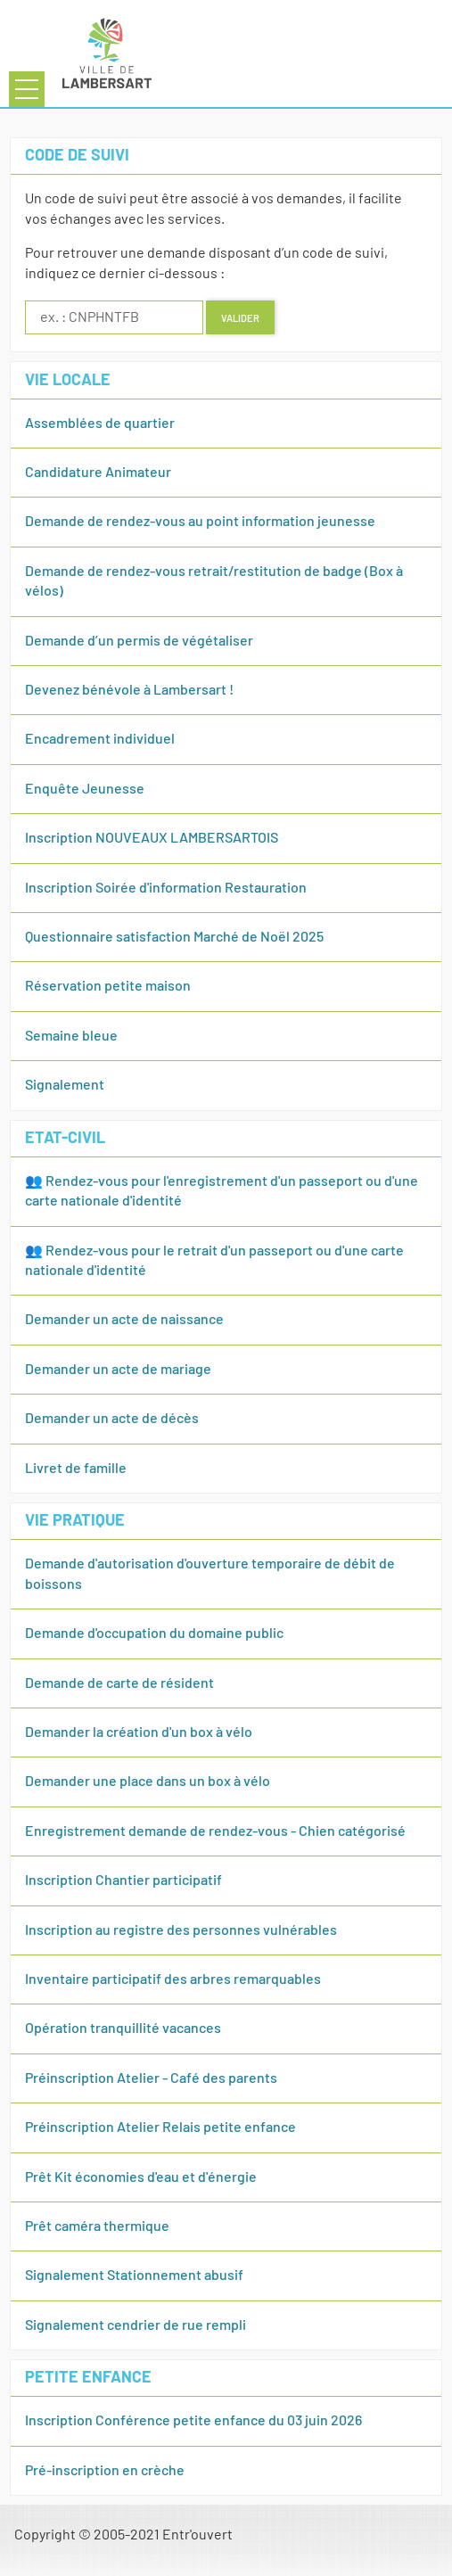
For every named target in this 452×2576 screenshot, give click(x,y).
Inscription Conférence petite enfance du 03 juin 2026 (193, 2421)
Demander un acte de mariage (118, 1369)
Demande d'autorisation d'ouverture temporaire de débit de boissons (210, 1574)
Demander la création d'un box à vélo (138, 1732)
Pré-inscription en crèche (105, 2471)
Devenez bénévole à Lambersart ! (129, 690)
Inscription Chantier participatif (123, 1880)
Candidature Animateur (98, 472)
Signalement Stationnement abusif (134, 2275)
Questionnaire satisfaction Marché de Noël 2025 (174, 937)
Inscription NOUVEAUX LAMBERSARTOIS (151, 838)
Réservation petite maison (108, 986)
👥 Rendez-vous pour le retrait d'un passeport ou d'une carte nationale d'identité (214, 1261)
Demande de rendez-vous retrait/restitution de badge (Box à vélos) (214, 581)
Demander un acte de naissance (124, 1320)
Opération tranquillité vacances (123, 2028)
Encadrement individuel (100, 739)
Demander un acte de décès (112, 1418)
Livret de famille (76, 1468)
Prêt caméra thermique (97, 2226)
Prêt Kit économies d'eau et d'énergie (141, 2177)
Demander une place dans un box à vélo (147, 1781)
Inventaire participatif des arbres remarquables (173, 1979)
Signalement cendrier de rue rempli (135, 2325)
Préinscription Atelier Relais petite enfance (160, 2127)
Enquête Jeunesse (84, 789)
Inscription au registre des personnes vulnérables (181, 1930)
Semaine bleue (71, 1036)
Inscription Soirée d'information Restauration (166, 888)
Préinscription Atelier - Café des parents (151, 2078)
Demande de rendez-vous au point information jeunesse (200, 521)
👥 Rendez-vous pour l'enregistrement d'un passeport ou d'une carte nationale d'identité (221, 1191)
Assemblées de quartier (100, 423)
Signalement (64, 1085)
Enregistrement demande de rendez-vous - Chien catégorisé (215, 1831)
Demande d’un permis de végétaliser (139, 641)
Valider (240, 317)
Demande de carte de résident (119, 1683)
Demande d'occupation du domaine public (154, 1633)
